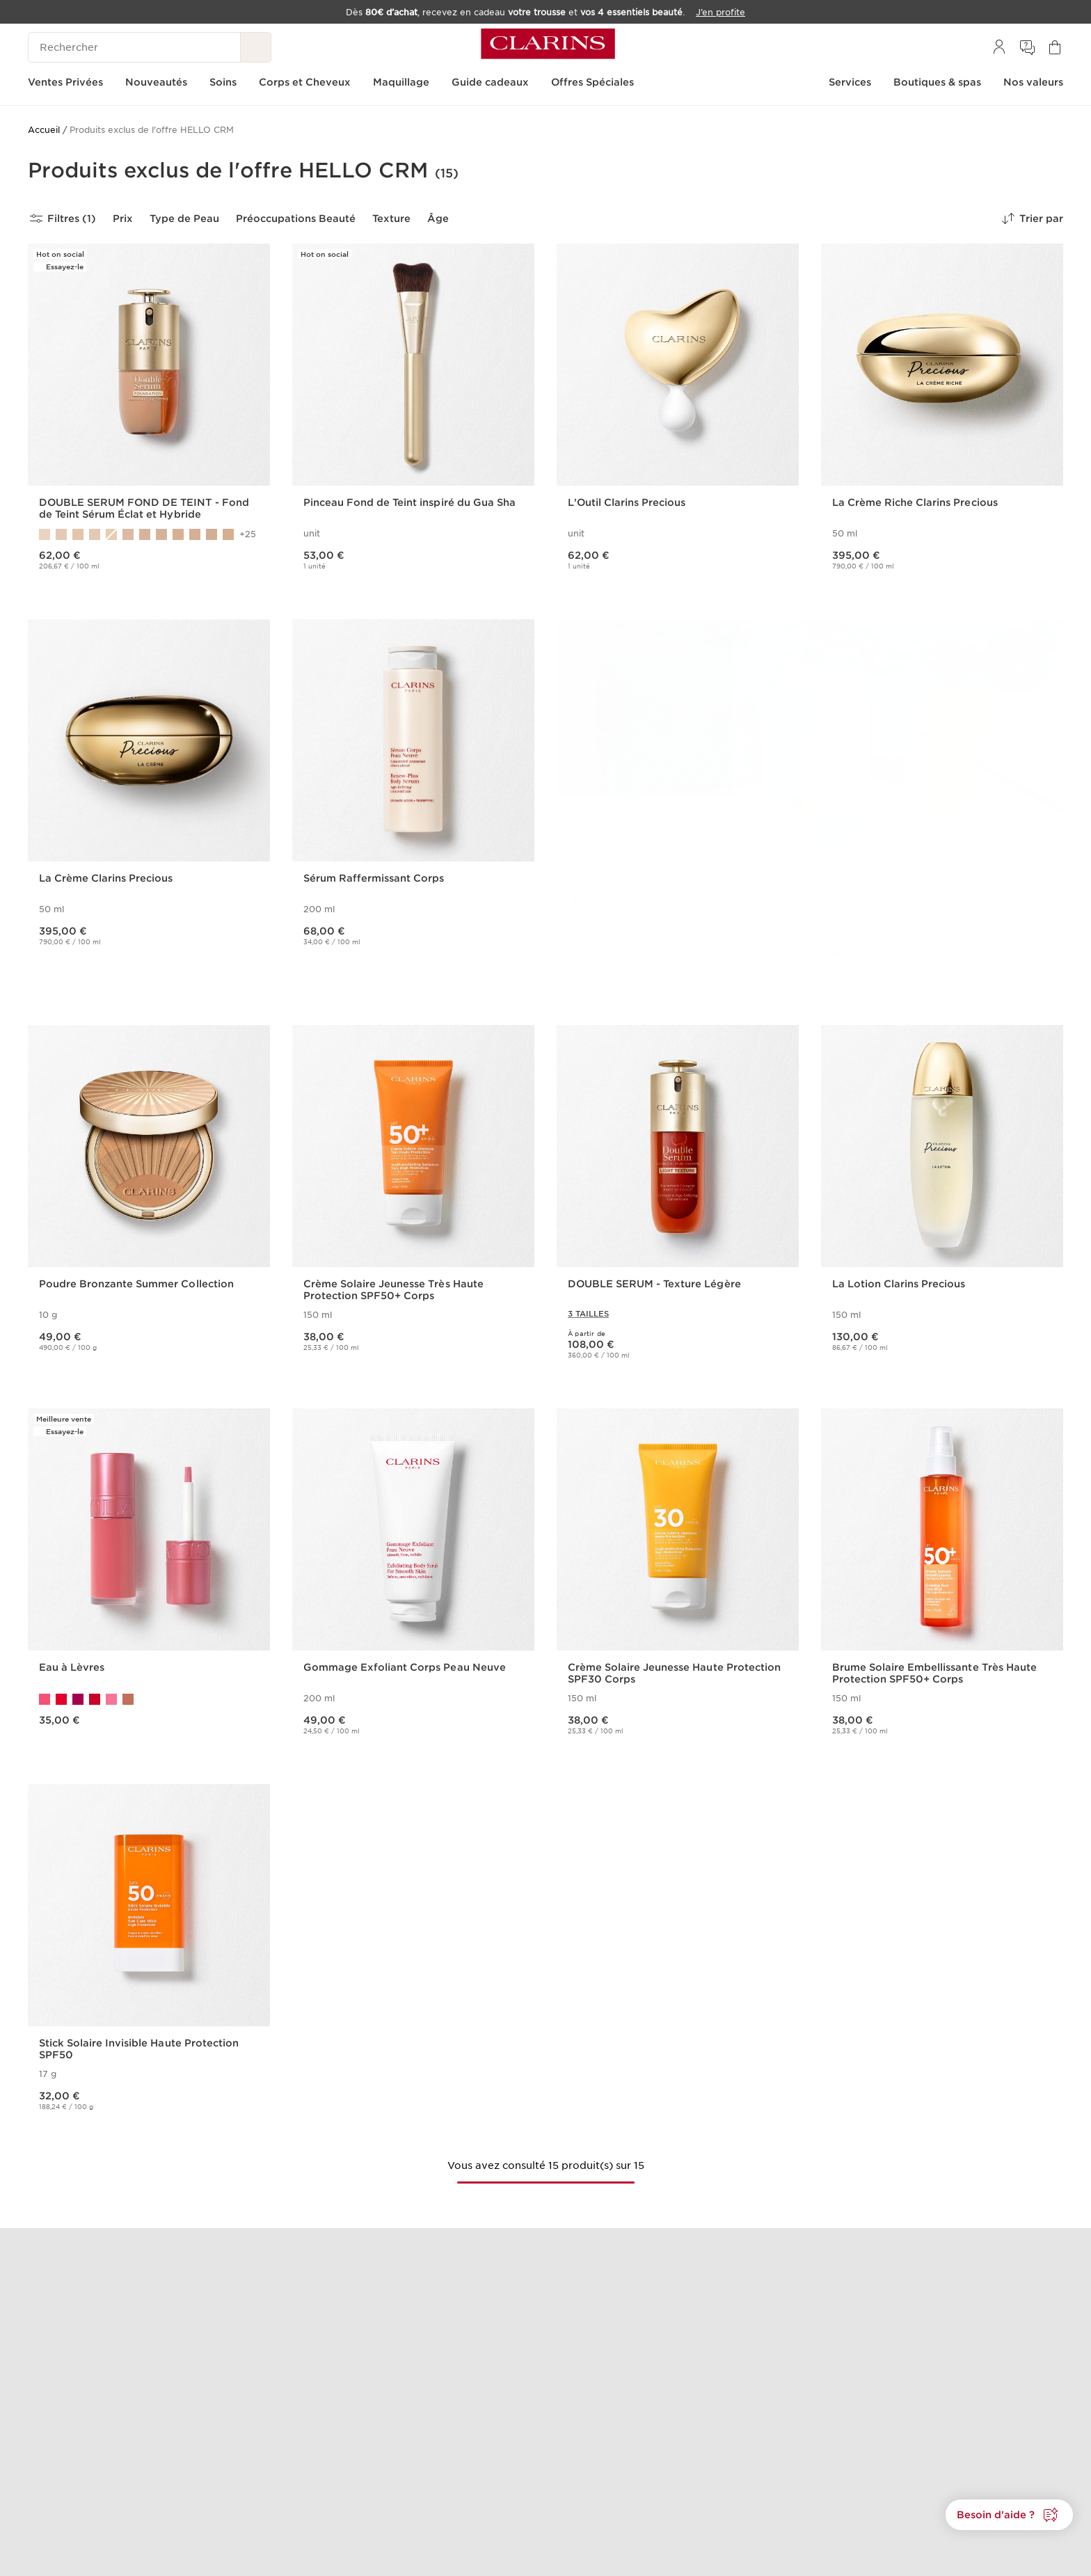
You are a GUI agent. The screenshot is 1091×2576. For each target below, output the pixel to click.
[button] (1009, 2514)
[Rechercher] (134, 47)
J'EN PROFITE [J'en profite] (600, 975)
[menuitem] (999, 47)
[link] (810, 811)
